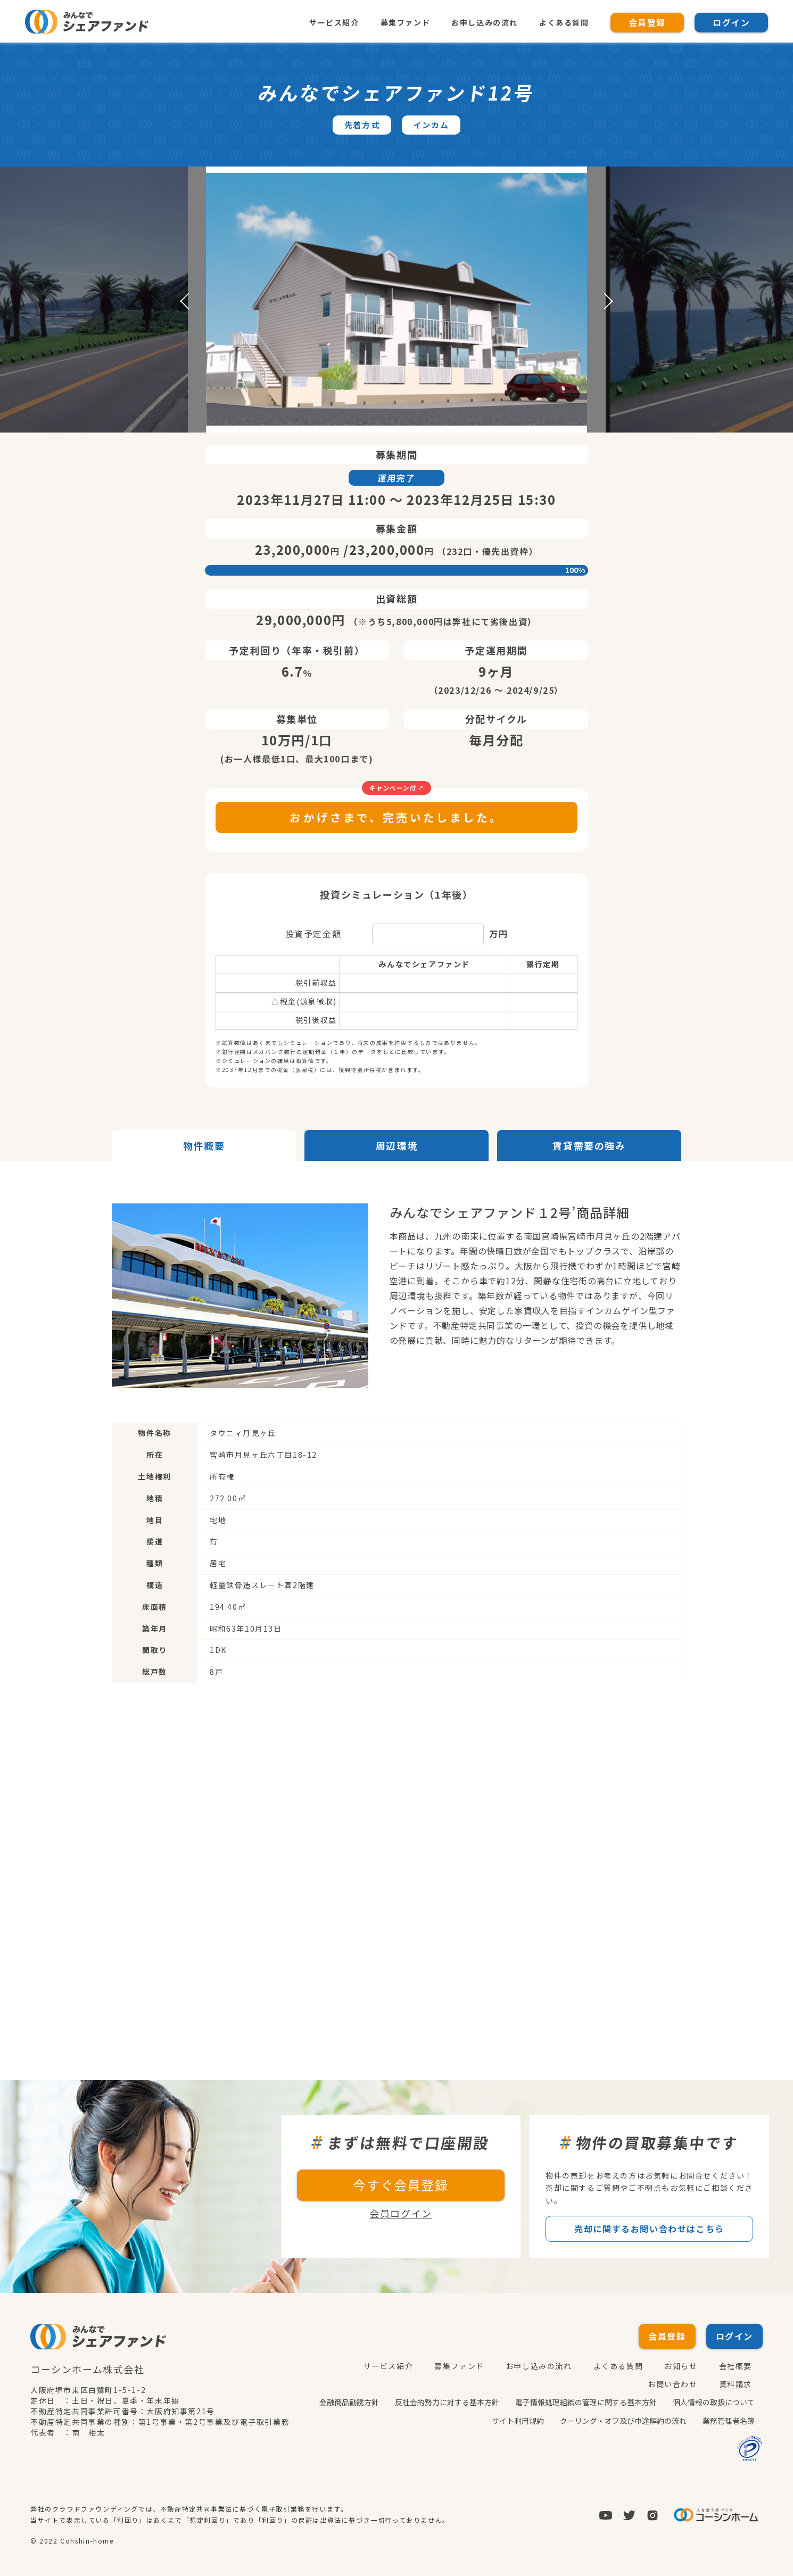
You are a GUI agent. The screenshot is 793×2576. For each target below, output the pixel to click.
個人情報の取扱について (714, 2402)
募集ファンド (405, 22)
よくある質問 (564, 22)
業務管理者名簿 (729, 2420)
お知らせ (680, 2366)
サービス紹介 (334, 22)
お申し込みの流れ (484, 22)
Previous (188, 301)
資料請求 (735, 2384)
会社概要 (735, 2366)
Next (604, 301)
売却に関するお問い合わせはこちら (649, 2228)
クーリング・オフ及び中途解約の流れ (623, 2420)
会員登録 (646, 22)
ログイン (730, 22)
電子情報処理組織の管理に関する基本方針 (586, 2402)
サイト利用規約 (518, 2420)
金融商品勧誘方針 (349, 2402)
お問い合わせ (673, 2384)
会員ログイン (400, 2214)
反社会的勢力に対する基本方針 (447, 2402)
